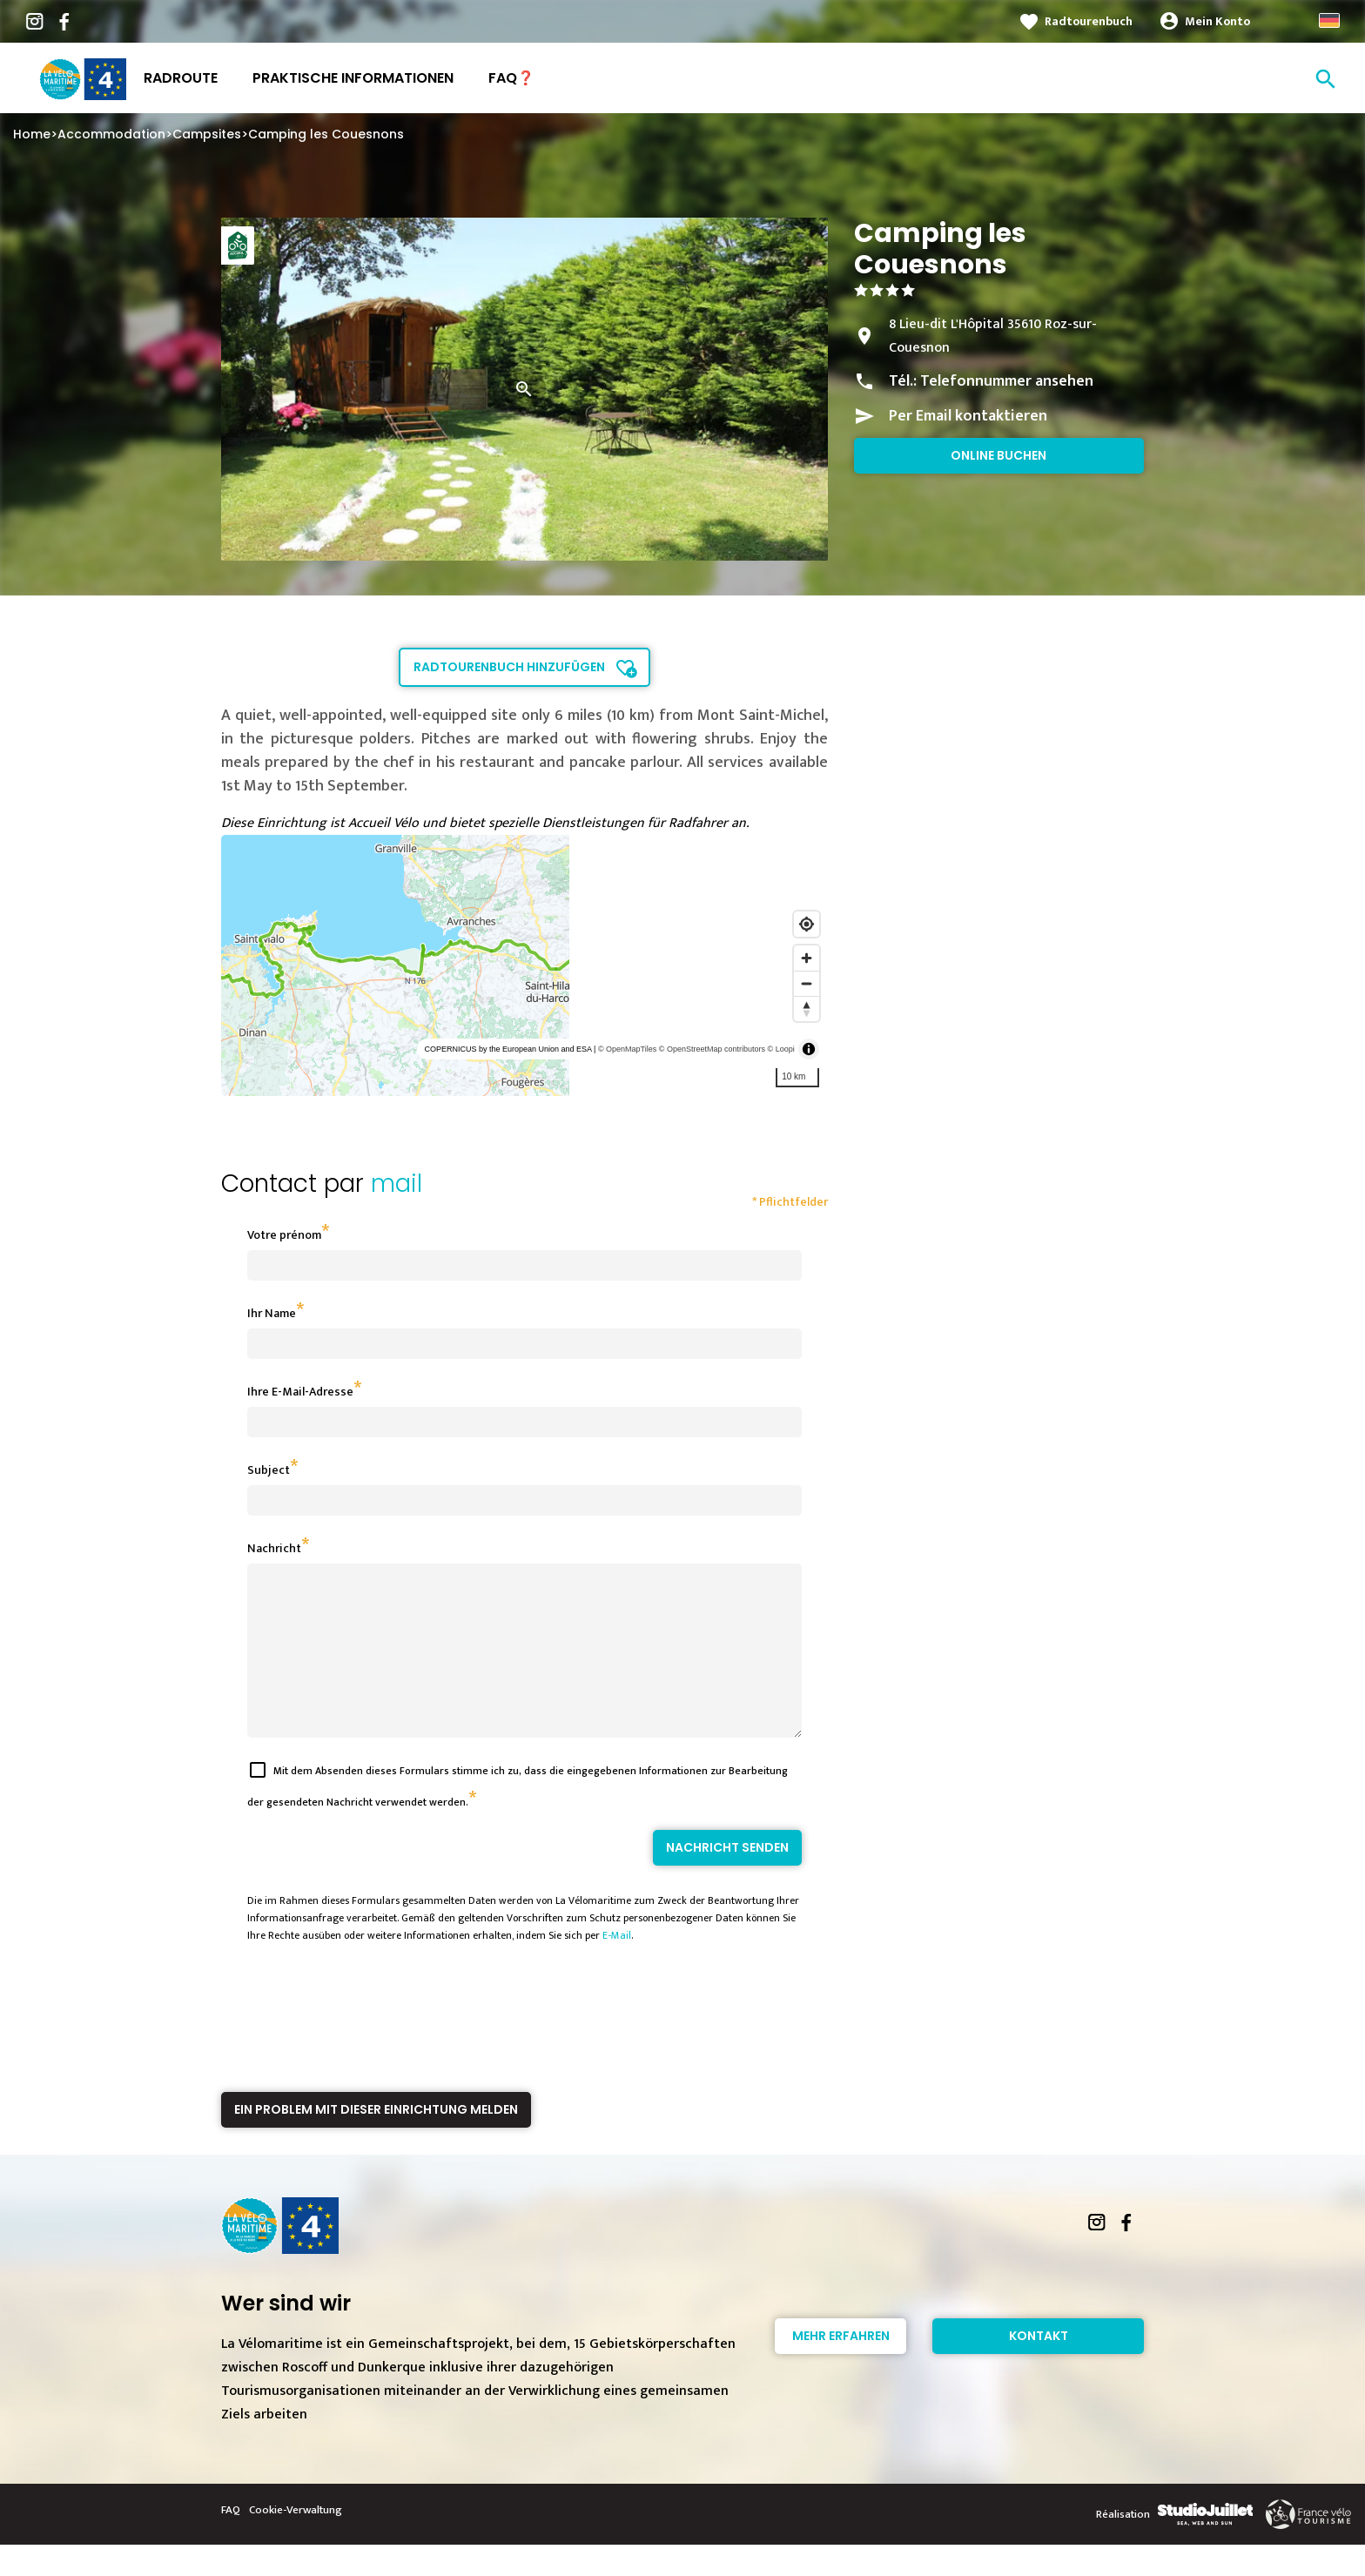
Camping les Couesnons (326, 134)
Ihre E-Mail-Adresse (300, 1392)
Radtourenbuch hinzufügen (509, 667)
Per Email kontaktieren (968, 416)
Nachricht (274, 1548)
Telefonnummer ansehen (1006, 381)
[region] (524, 965)
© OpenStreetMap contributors (712, 1049)
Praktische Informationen (353, 78)
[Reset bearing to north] (806, 1008)
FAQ (230, 2541)
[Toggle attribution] (808, 1049)
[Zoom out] (806, 983)
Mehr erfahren (841, 2367)
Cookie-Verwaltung (295, 2541)
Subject (268, 1470)
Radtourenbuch (1089, 21)
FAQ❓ (511, 78)
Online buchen (998, 455)
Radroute (181, 78)
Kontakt (1038, 2367)
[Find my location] (806, 924)
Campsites (206, 134)
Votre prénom (284, 1235)
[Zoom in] (806, 958)
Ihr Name (271, 1313)
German (1329, 20)
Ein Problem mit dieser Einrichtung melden (376, 2140)
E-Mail (616, 1966)
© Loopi (781, 1049)
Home (31, 134)
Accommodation (111, 134)
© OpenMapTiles (627, 1049)
